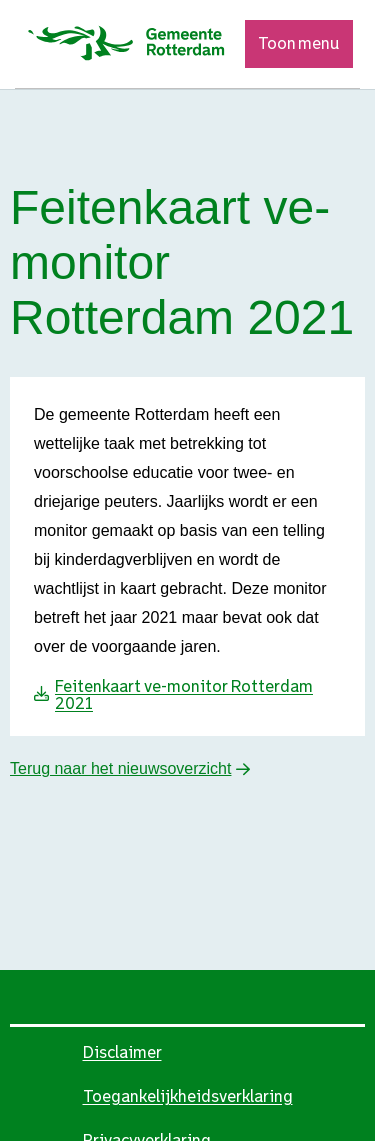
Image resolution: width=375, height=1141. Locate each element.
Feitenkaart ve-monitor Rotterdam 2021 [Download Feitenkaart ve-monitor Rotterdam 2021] (184, 695)
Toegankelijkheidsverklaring (188, 1096)
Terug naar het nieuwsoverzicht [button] (120, 768)
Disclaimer (122, 1052)
